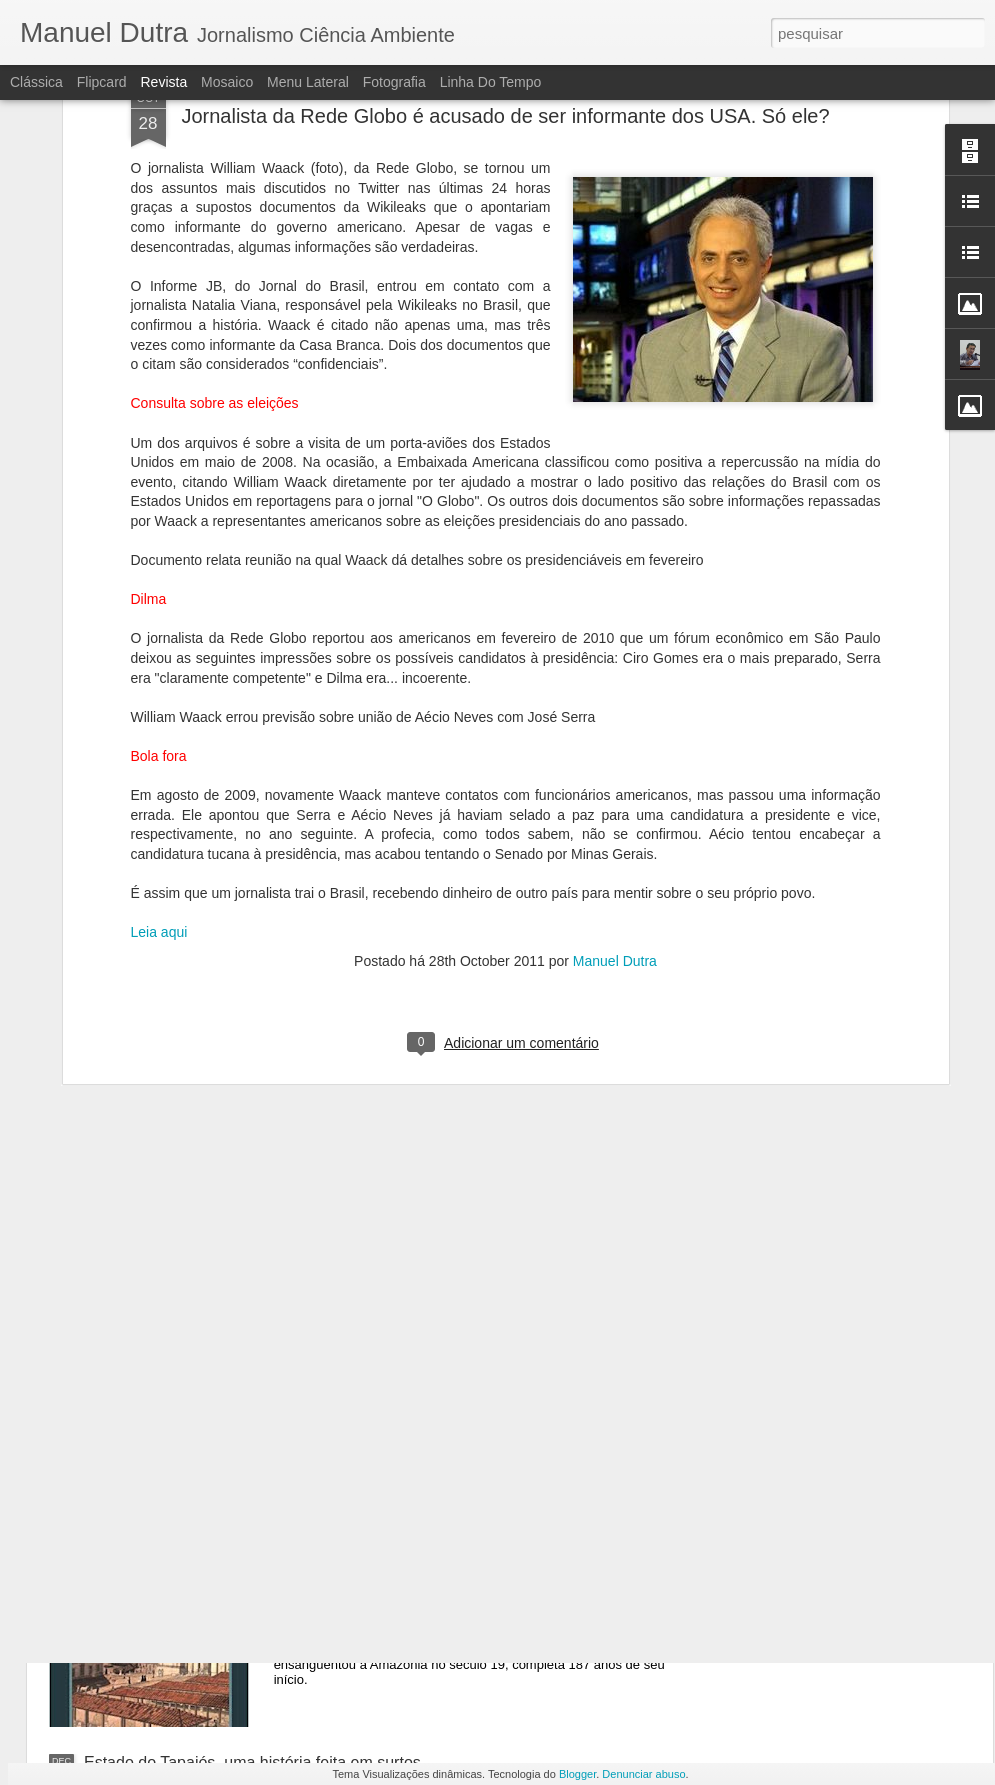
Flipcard (102, 82)
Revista (163, 82)
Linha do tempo (491, 82)
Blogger (577, 1774)
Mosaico (227, 82)
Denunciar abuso (643, 1774)
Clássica (36, 82)
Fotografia (394, 82)
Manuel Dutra (615, 798)
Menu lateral (308, 82)
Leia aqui (159, 769)
